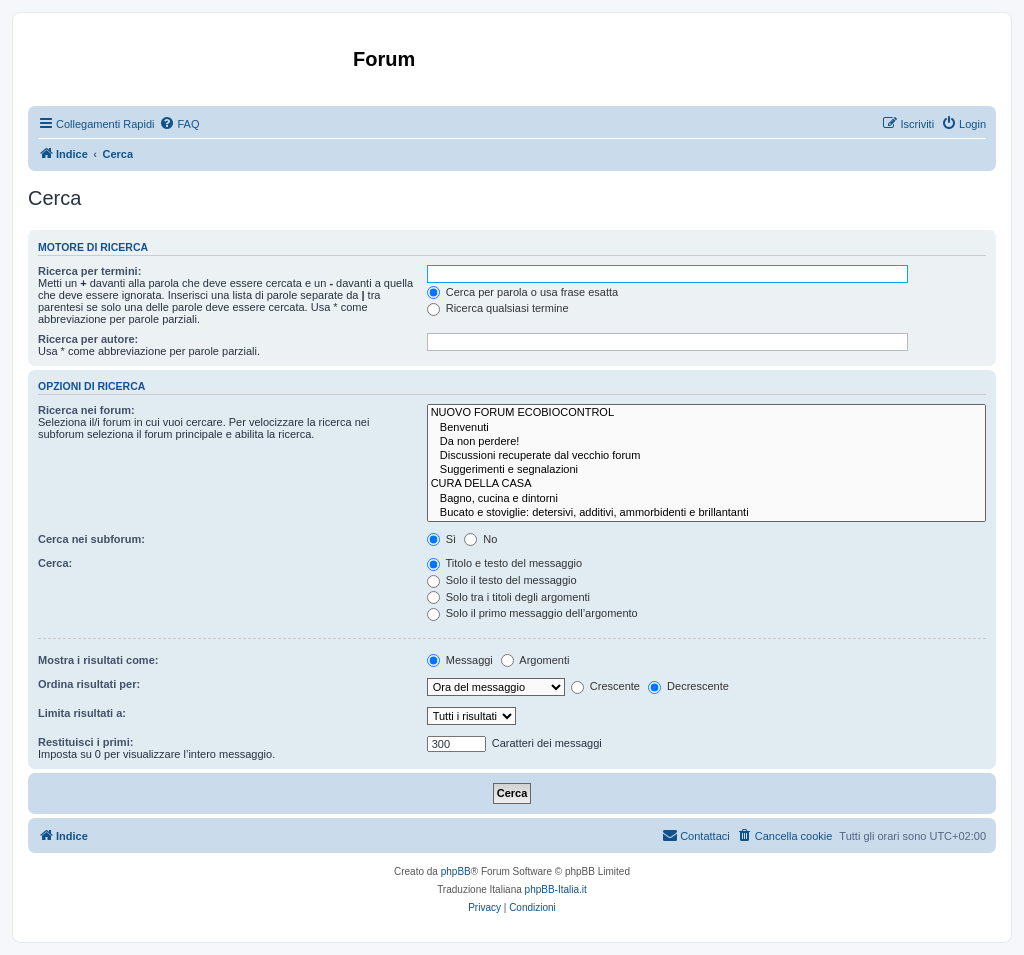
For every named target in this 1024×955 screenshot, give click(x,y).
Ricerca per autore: (88, 339)
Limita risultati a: (82, 713)
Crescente (605, 686)
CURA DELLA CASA (706, 484)
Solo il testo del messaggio (502, 580)
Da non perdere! (706, 442)
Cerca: (55, 563)
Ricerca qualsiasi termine (498, 308)
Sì (441, 539)
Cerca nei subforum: (91, 539)
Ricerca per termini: (89, 271)
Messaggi (460, 660)
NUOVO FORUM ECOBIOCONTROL (706, 413)
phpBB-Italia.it (556, 889)
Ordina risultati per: (89, 684)
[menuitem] (179, 124)
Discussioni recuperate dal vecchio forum (706, 456)
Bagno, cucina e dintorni (706, 499)
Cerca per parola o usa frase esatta (522, 292)
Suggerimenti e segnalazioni (706, 470)
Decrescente (688, 686)
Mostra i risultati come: (98, 660)
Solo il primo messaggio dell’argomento (532, 613)
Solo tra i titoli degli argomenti (508, 597)
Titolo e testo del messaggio (504, 563)
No (480, 539)
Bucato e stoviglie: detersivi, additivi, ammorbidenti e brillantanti (706, 513)
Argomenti (535, 660)
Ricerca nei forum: (86, 410)
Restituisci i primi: (85, 742)
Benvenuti (706, 428)
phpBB (456, 871)
